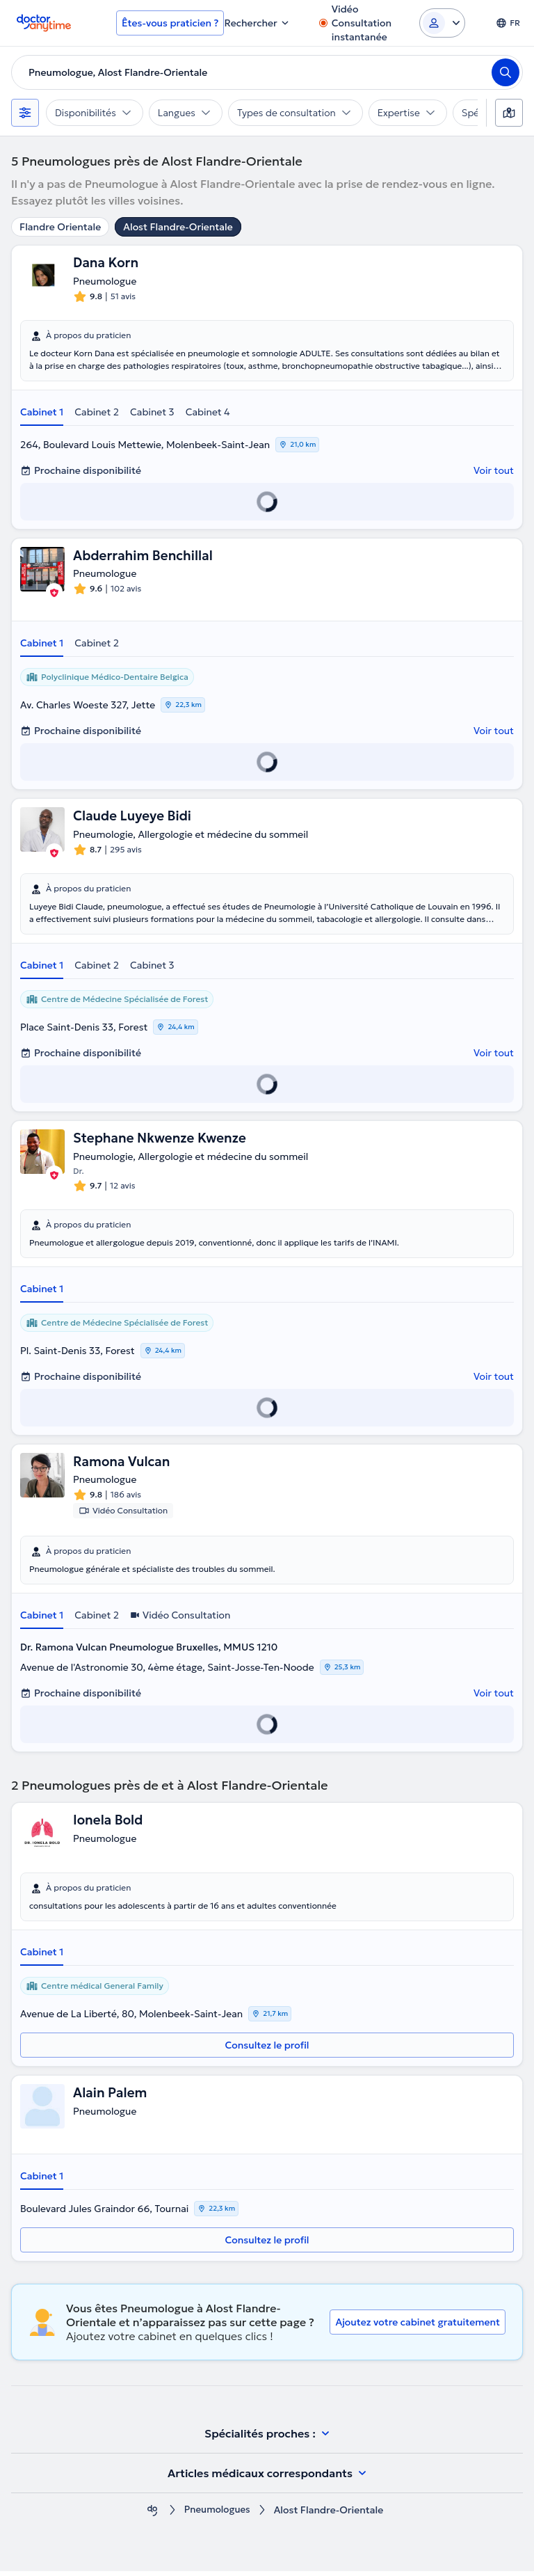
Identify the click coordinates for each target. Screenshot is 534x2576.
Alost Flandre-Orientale (178, 227)
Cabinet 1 (41, 412)
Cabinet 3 (152, 412)
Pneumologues (217, 2515)
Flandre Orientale (60, 227)
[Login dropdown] (442, 23)
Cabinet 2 (96, 412)
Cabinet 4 (208, 412)
